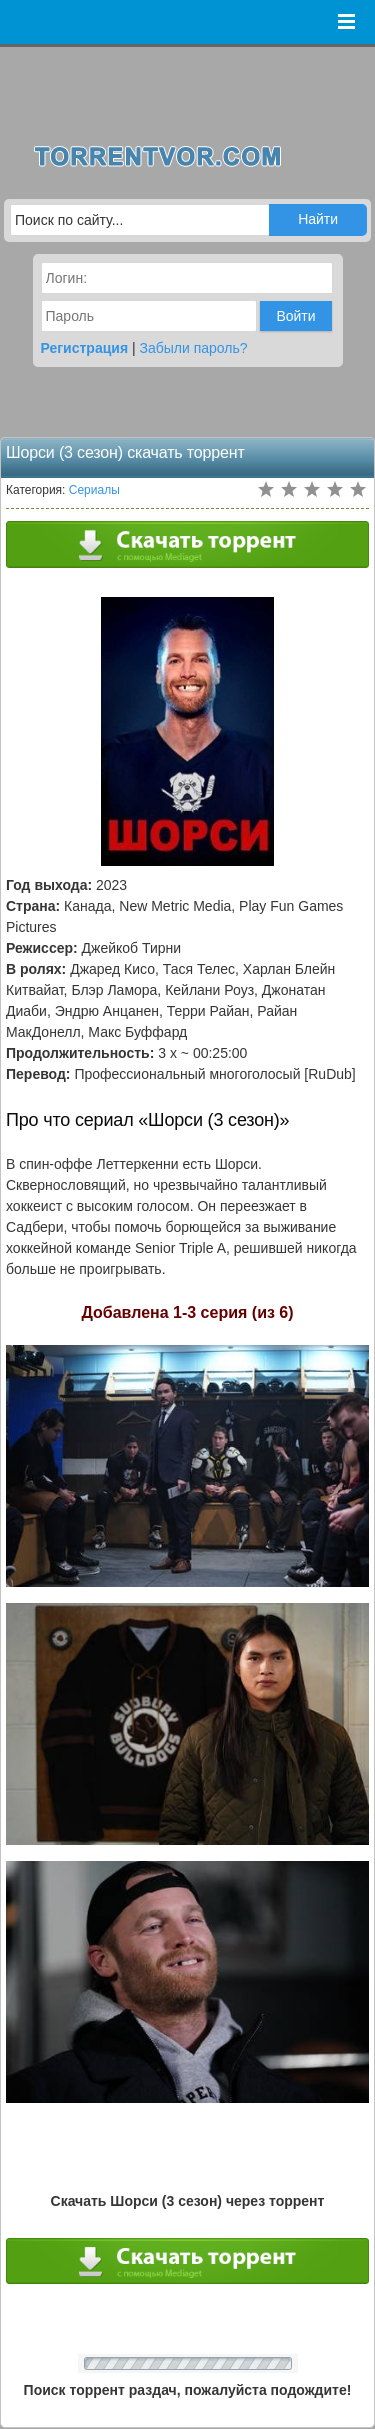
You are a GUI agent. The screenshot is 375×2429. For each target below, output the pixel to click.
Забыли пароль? (194, 348)
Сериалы (94, 490)
